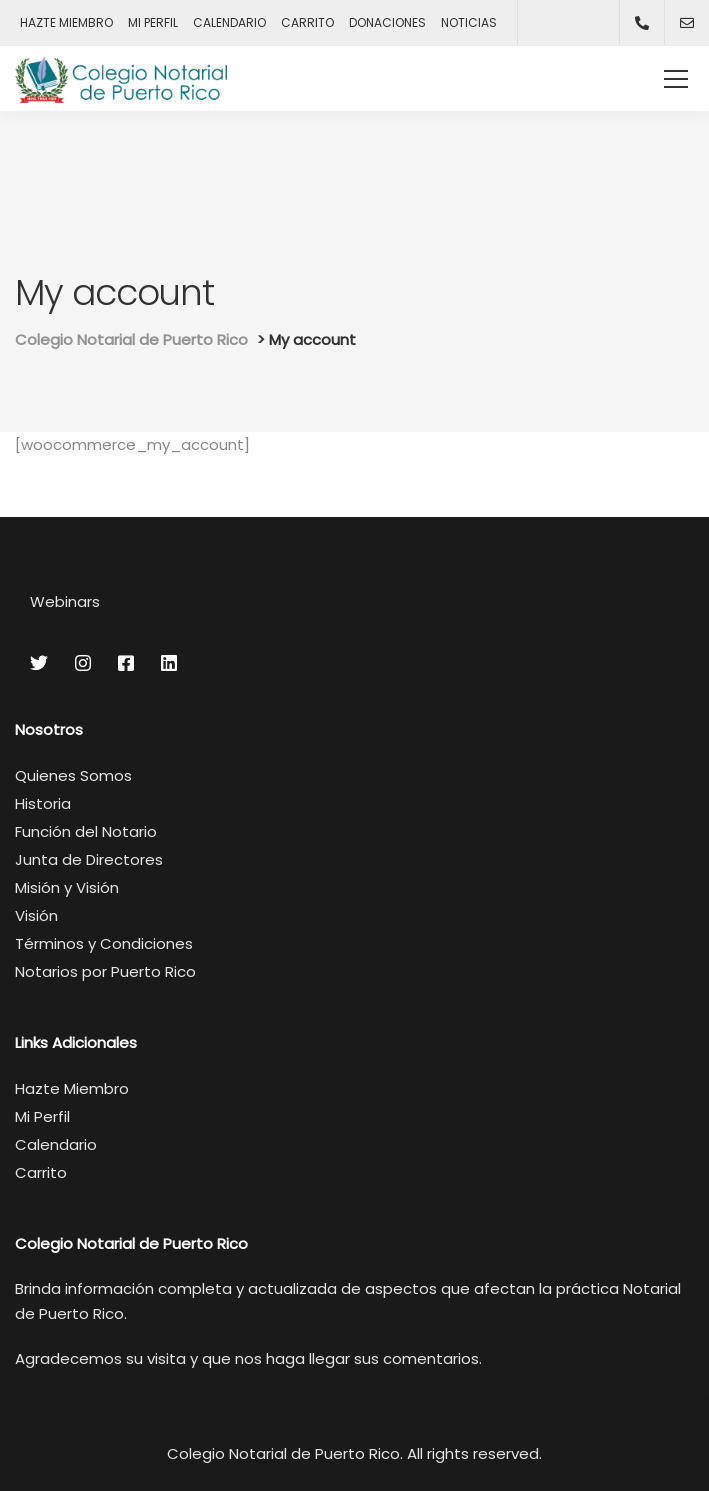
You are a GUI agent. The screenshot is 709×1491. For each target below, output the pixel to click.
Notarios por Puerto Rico (105, 971)
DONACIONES (387, 22)
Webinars (65, 601)
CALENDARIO (229, 22)
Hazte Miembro (72, 1088)
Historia (43, 803)
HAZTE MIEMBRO (66, 22)
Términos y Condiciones (104, 943)
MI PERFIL (153, 22)
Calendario (56, 1144)
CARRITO (307, 22)
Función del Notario (86, 831)
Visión (36, 915)
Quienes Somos (73, 775)
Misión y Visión (67, 887)
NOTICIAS (469, 22)
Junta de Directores (89, 859)
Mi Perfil (42, 1116)
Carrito (41, 1172)
